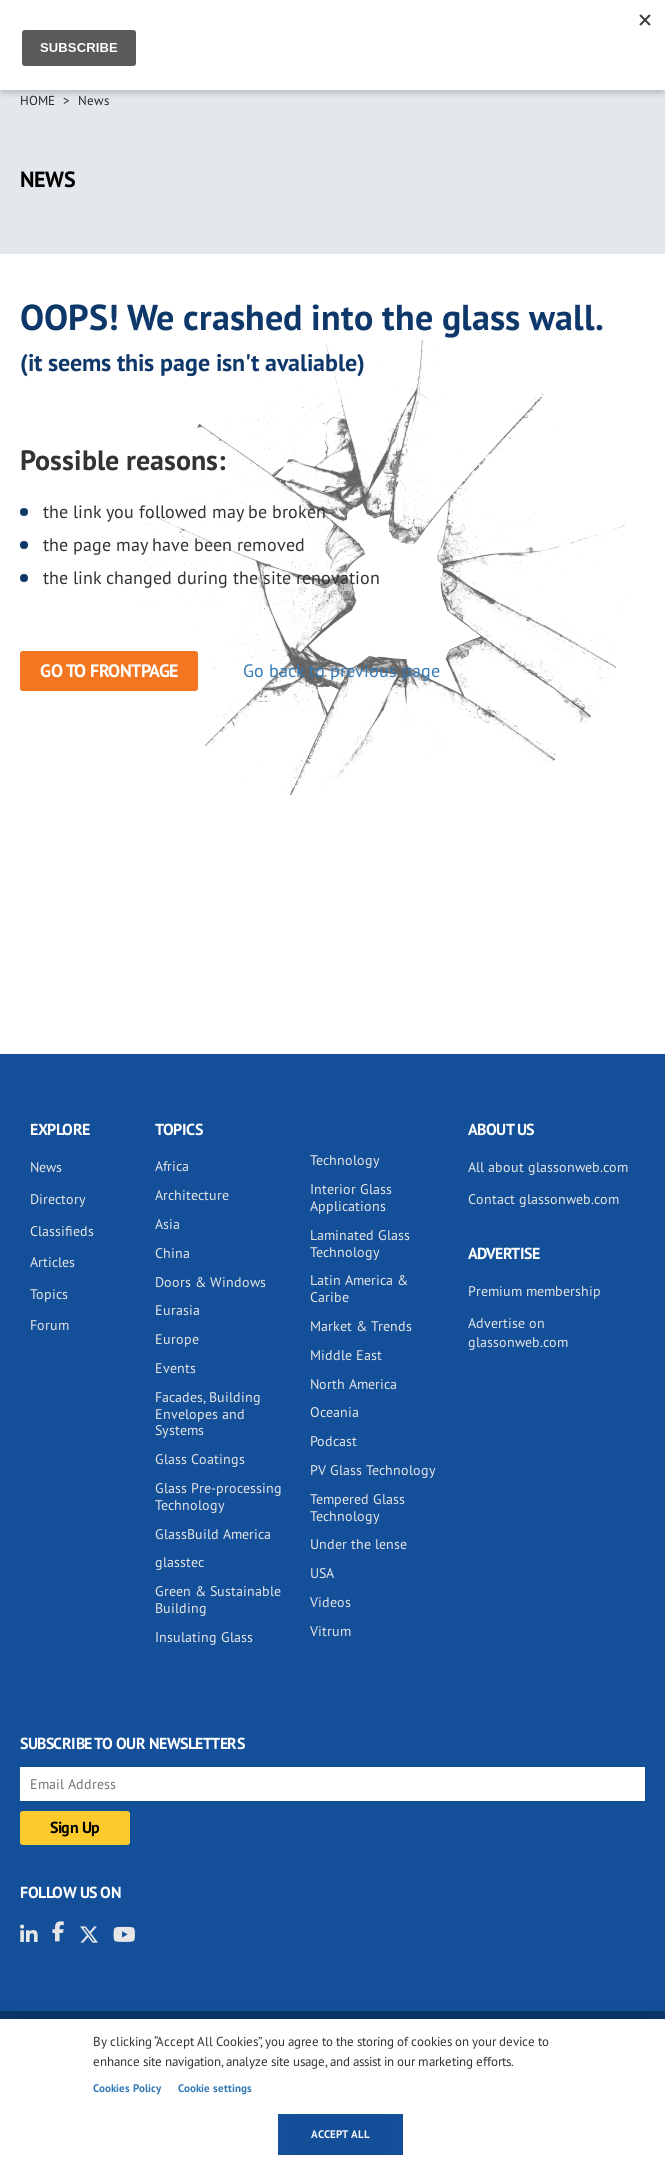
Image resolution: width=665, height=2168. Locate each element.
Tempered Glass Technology (357, 1507)
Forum (49, 1325)
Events (175, 1368)
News (93, 100)
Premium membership (534, 1291)
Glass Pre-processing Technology (218, 1496)
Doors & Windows (210, 1282)
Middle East (346, 1355)
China (172, 1253)
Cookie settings (215, 2088)
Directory (58, 1199)
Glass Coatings (200, 1459)
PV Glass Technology (373, 1470)
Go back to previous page (341, 670)
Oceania (334, 1412)
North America (353, 1384)
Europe (177, 1339)
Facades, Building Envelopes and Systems (208, 1414)
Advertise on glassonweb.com (518, 1333)
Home (37, 100)
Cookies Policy (127, 2088)
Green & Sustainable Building (218, 1599)
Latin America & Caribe (359, 1288)
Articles (52, 1262)
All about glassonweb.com (548, 1167)
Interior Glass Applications (351, 1197)
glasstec (179, 1562)
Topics (49, 1294)
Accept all (340, 2134)
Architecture (192, 1195)
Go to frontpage (109, 670)
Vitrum (330, 1631)
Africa (172, 1166)
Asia (167, 1224)
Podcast (333, 1441)
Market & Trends (361, 1326)
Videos (330, 1602)
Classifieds (62, 1231)
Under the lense (358, 1544)
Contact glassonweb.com (543, 1199)
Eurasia (177, 1310)
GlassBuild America (213, 1534)
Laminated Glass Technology (360, 1243)
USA (322, 1573)
